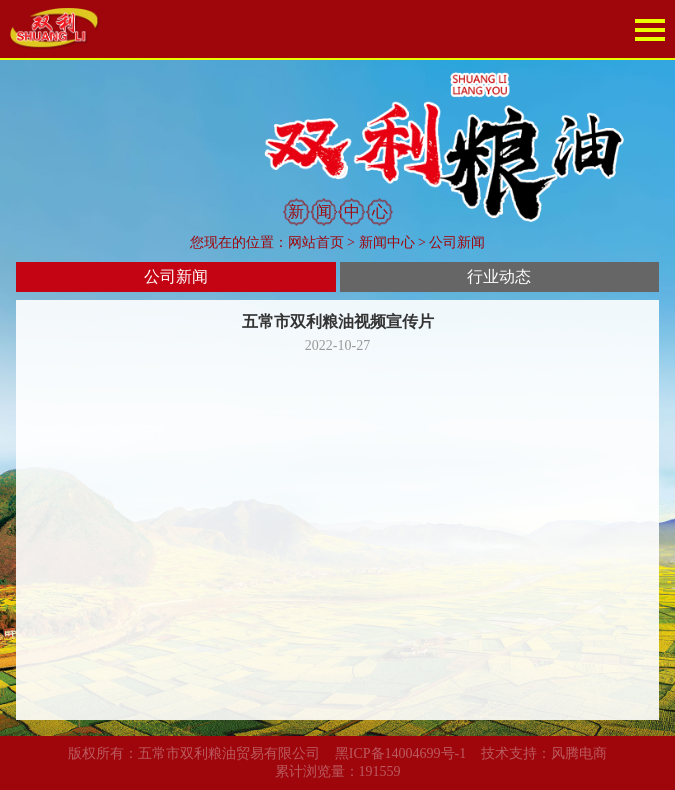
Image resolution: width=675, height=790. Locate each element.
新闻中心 (387, 242)
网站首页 (316, 242)
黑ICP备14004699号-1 (400, 753)
